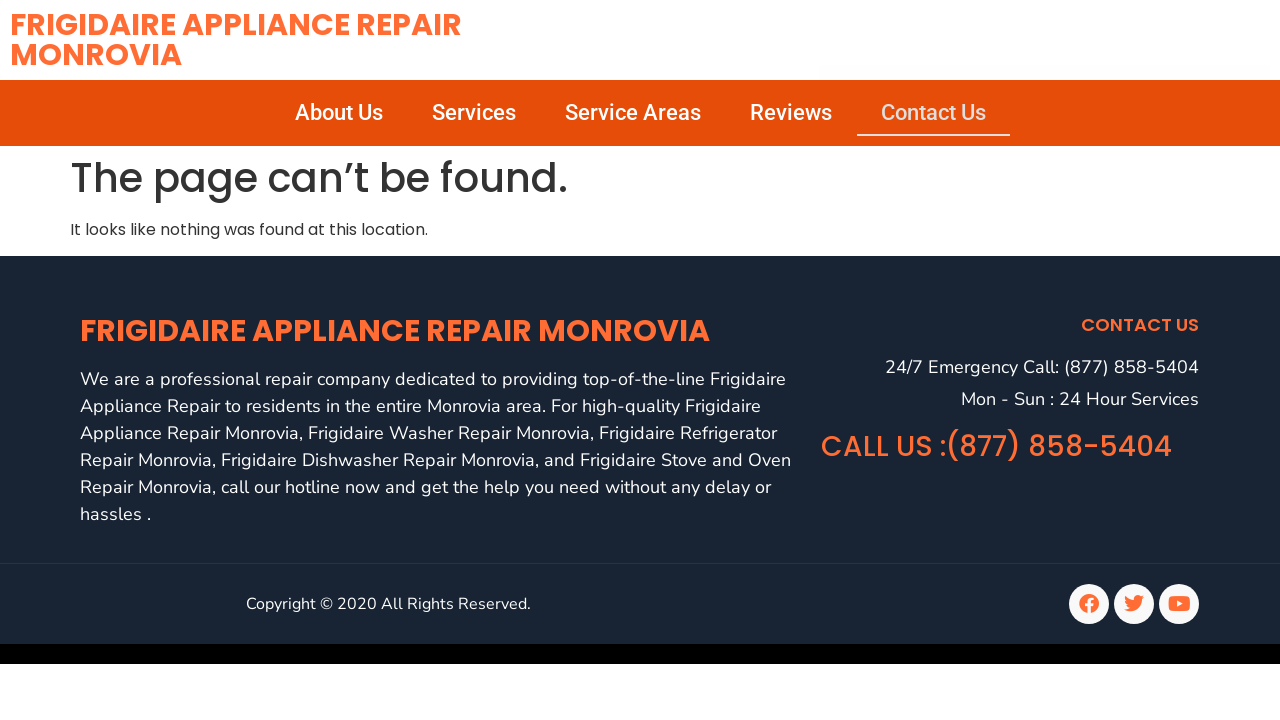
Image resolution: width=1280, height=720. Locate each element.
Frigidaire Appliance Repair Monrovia (236, 40)
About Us (339, 112)
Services (474, 112)
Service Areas (633, 112)
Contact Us (933, 112)
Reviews (791, 112)
